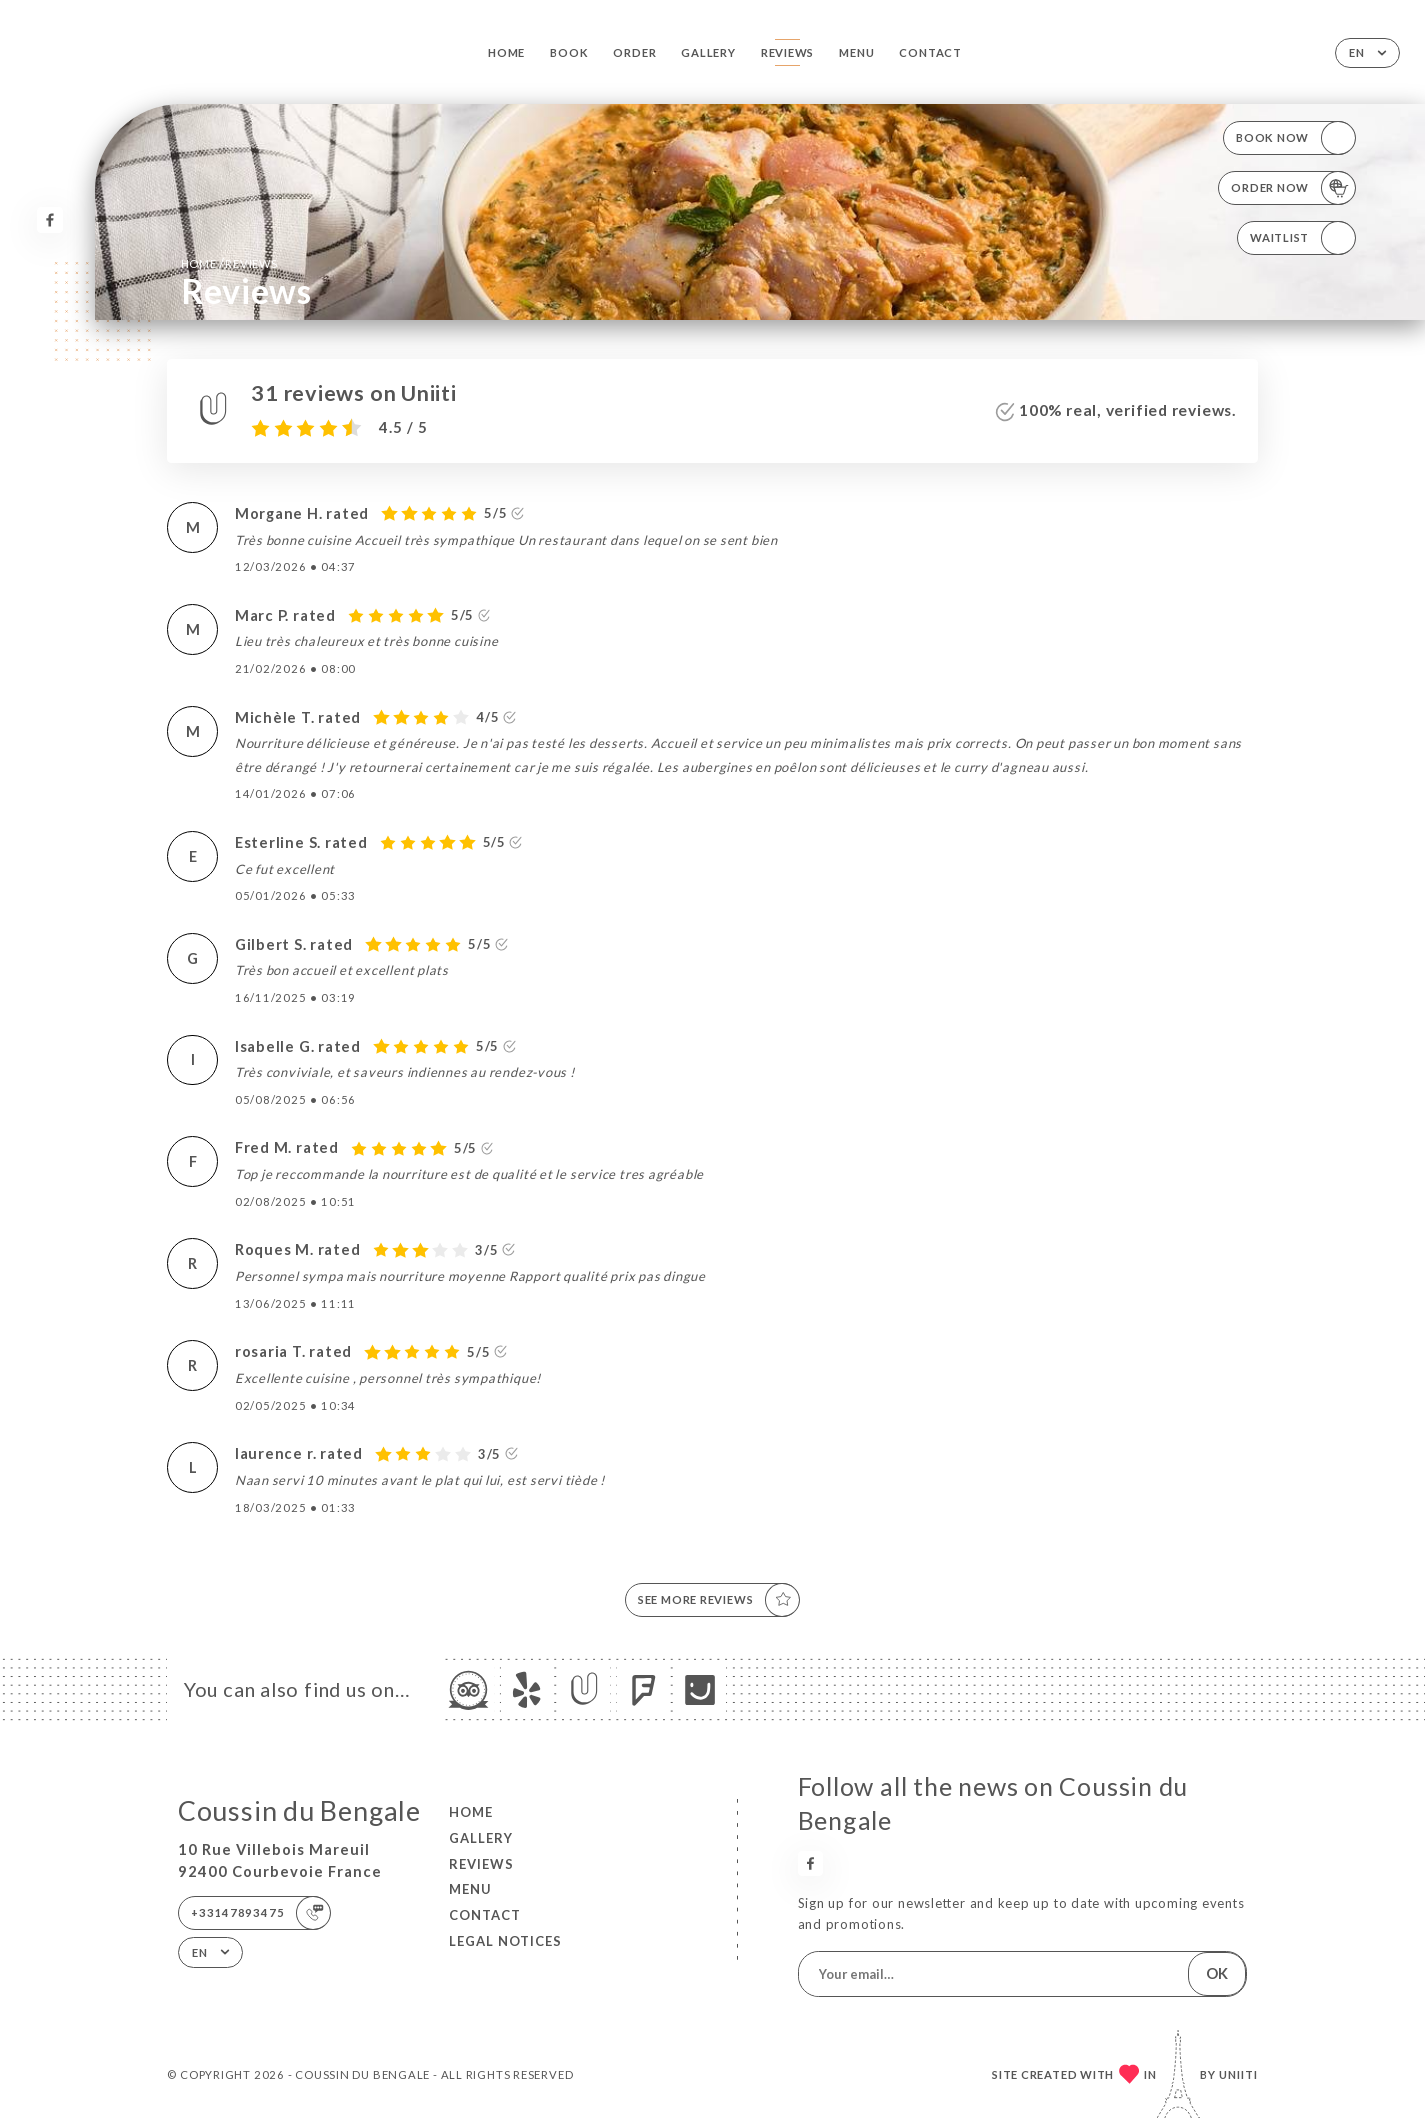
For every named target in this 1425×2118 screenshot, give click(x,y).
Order (634, 52)
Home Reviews (229, 263)
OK (1217, 1973)
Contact (930, 52)
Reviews (787, 52)
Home (506, 52)
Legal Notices (505, 1941)
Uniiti (1238, 2074)
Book (569, 52)
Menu (856, 52)
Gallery (708, 52)
